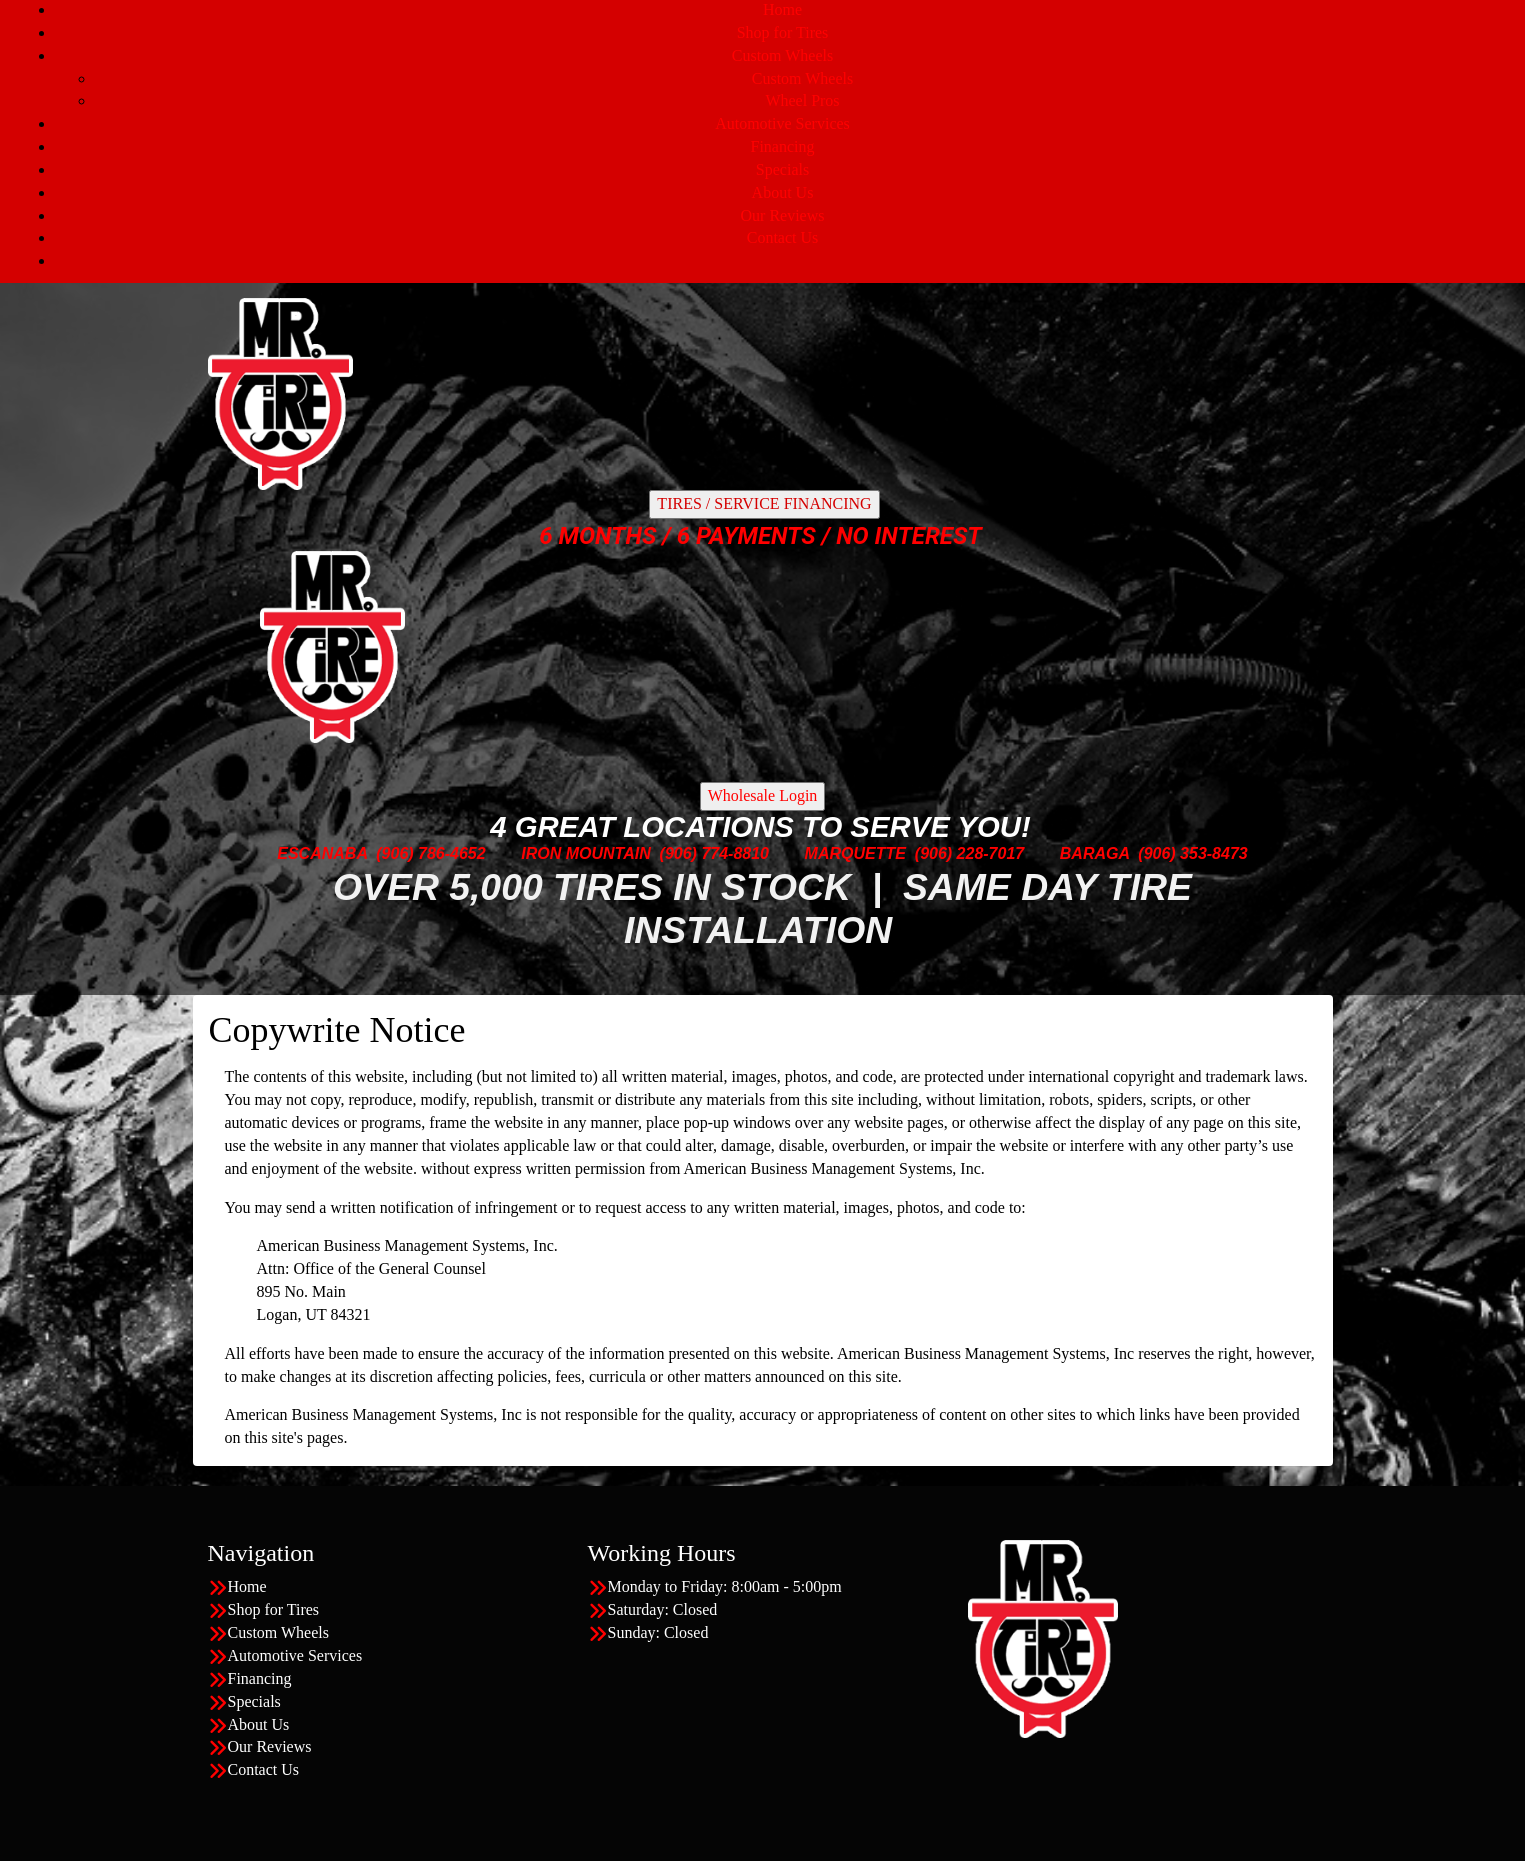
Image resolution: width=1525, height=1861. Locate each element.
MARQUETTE (855, 853)
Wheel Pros (802, 100)
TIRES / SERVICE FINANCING (764, 503)
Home (782, 9)
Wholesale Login (763, 795)
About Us (783, 192)
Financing (783, 146)
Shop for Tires (783, 32)
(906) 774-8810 (714, 853)
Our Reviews (783, 215)
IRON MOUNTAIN (585, 853)
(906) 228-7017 (969, 853)
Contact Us (783, 237)
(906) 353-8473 (1192, 853)
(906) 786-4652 (430, 853)
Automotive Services (782, 123)
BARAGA (1095, 853)
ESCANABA (322, 853)
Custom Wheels (782, 55)
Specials (782, 169)
